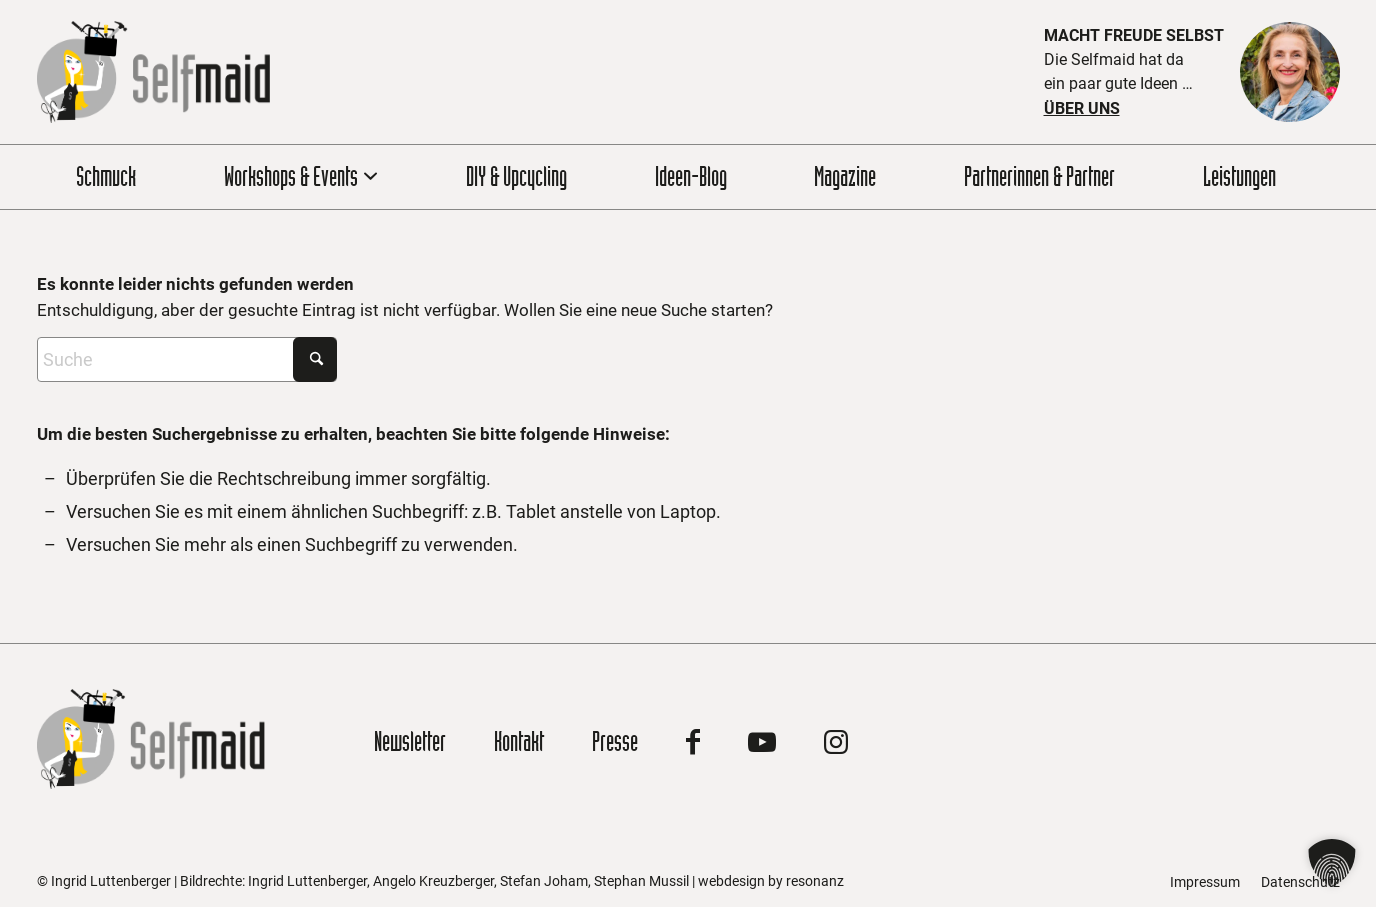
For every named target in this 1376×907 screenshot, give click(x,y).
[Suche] (187, 359)
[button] (1332, 863)
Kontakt (519, 741)
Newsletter (410, 741)
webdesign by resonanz (771, 881)
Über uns (1082, 108)
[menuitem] (118, 177)
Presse (615, 741)
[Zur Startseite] (153, 72)
